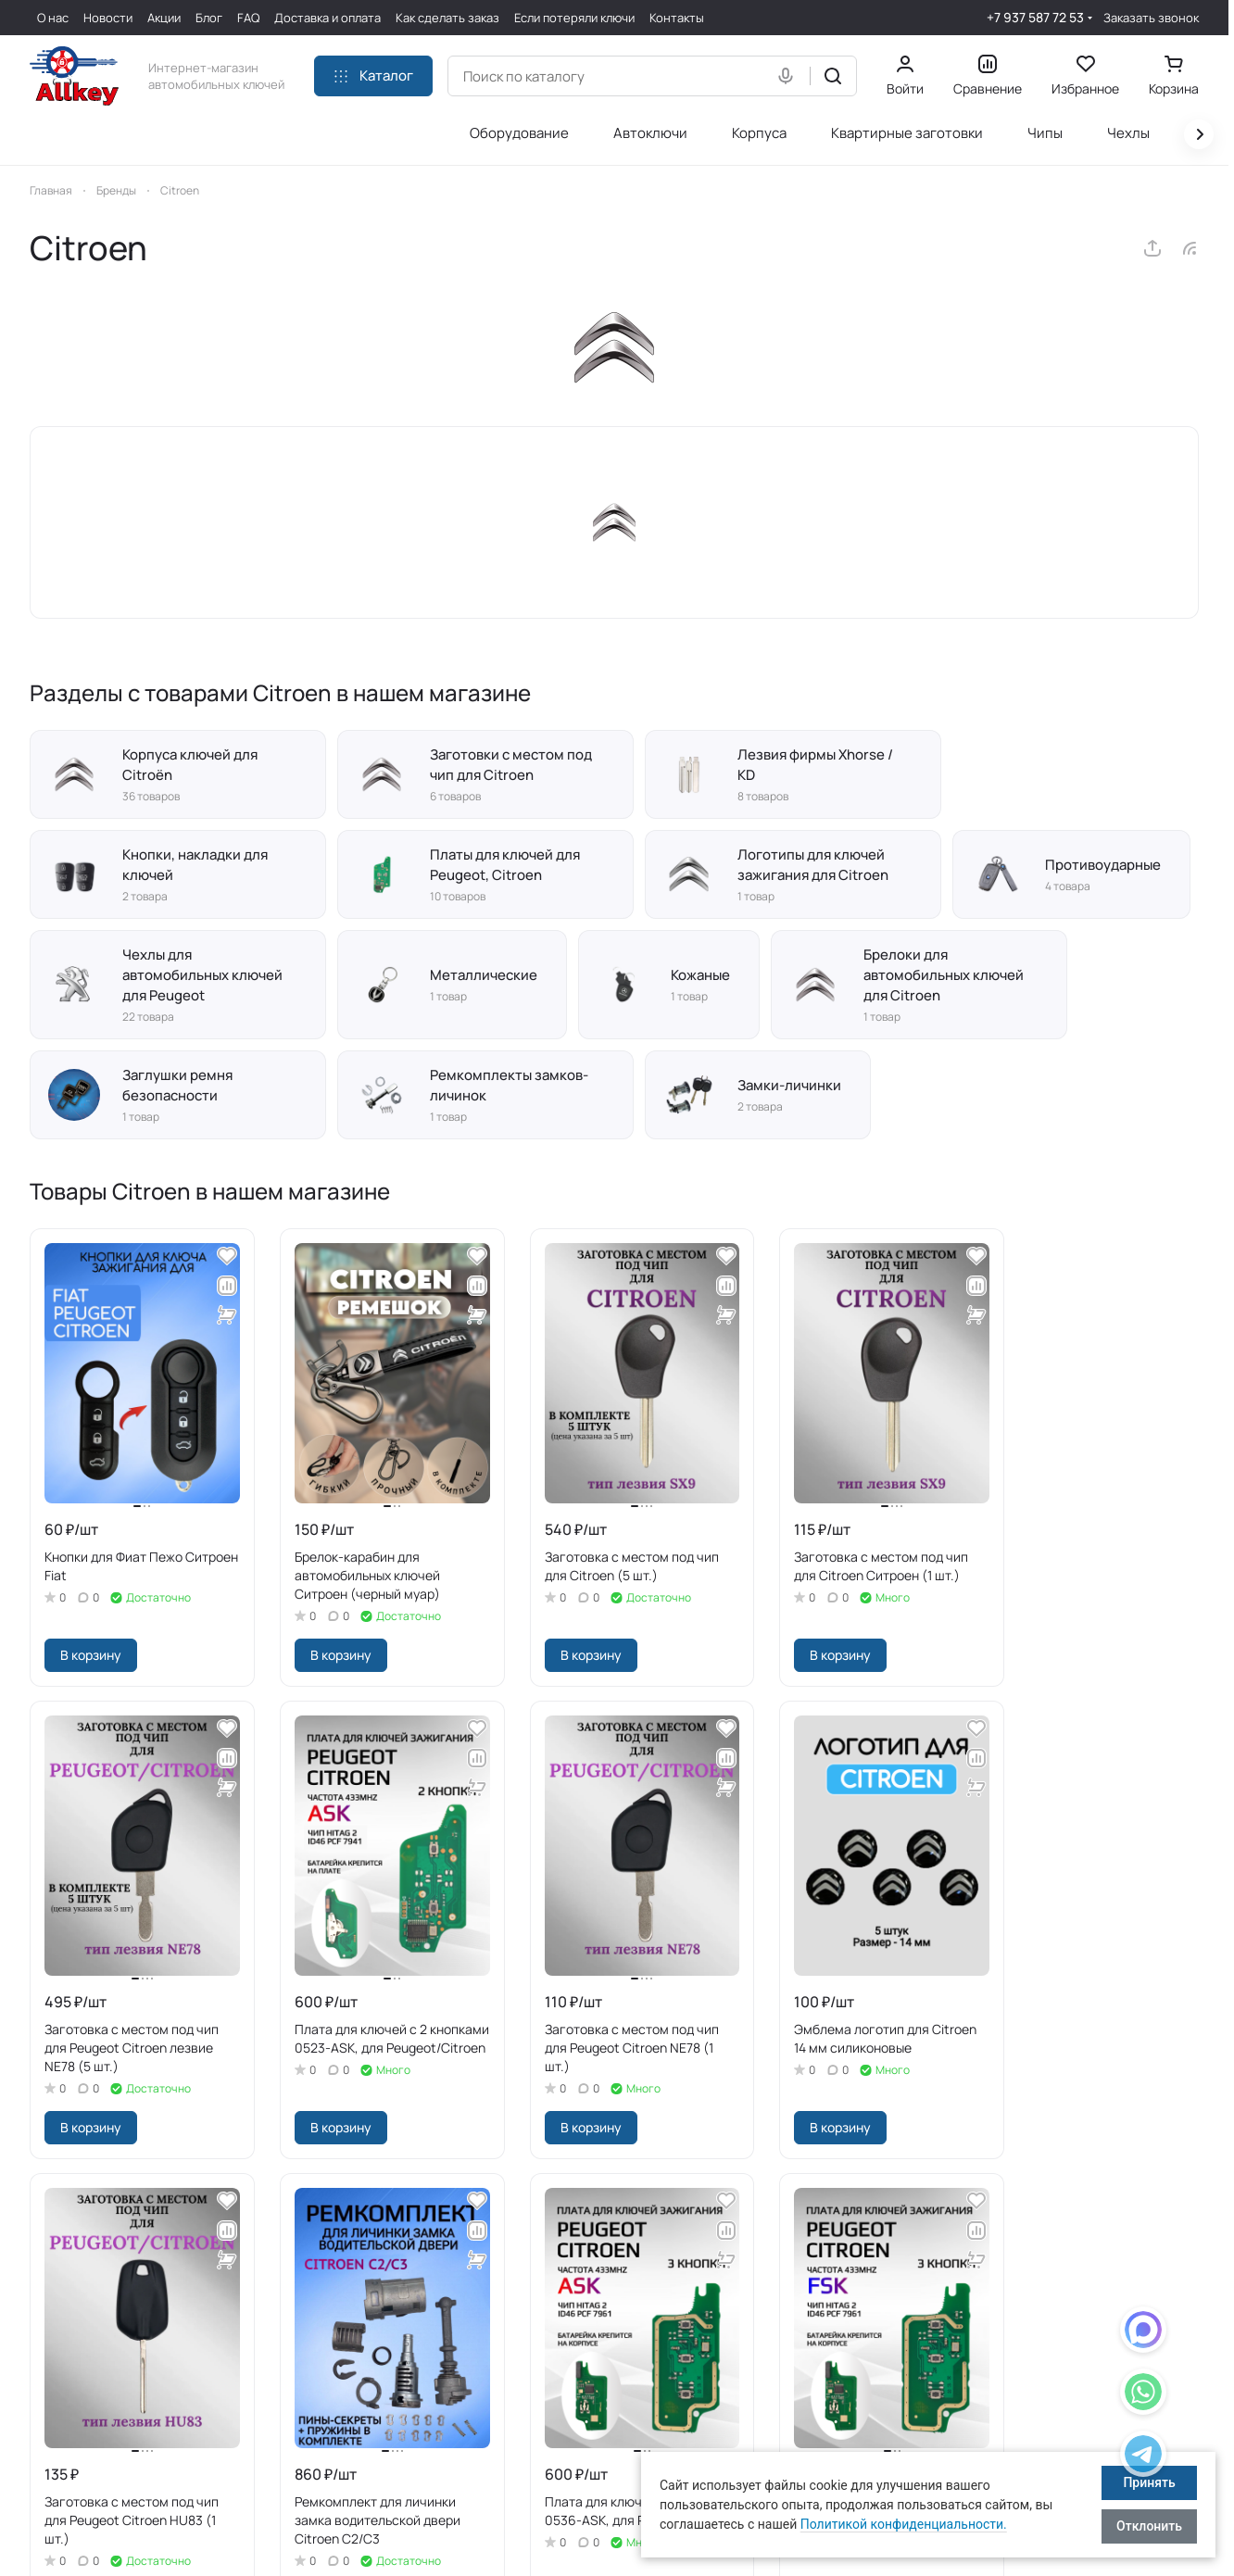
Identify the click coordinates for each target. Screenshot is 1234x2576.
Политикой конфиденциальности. (903, 2524)
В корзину (90, 1655)
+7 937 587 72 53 (1035, 17)
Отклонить (1149, 2526)
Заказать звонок (1151, 18)
